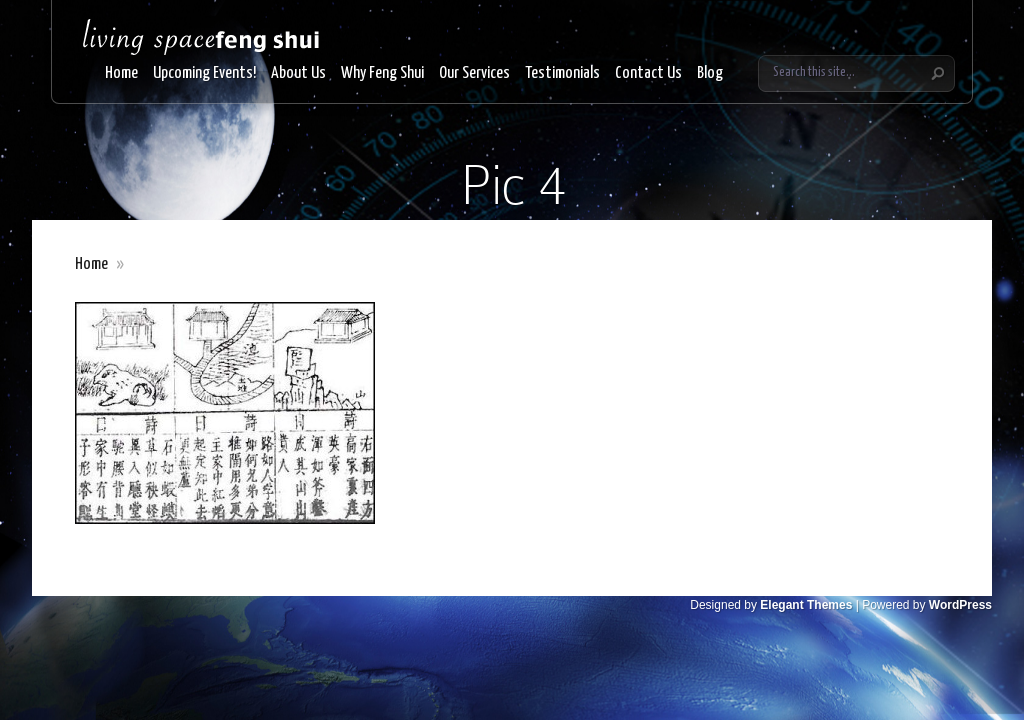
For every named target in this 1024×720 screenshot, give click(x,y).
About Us (298, 73)
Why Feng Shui (382, 73)
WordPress (960, 605)
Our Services (474, 73)
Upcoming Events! (204, 73)
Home (121, 73)
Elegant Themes (806, 605)
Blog (710, 73)
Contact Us (648, 73)
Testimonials (562, 73)
